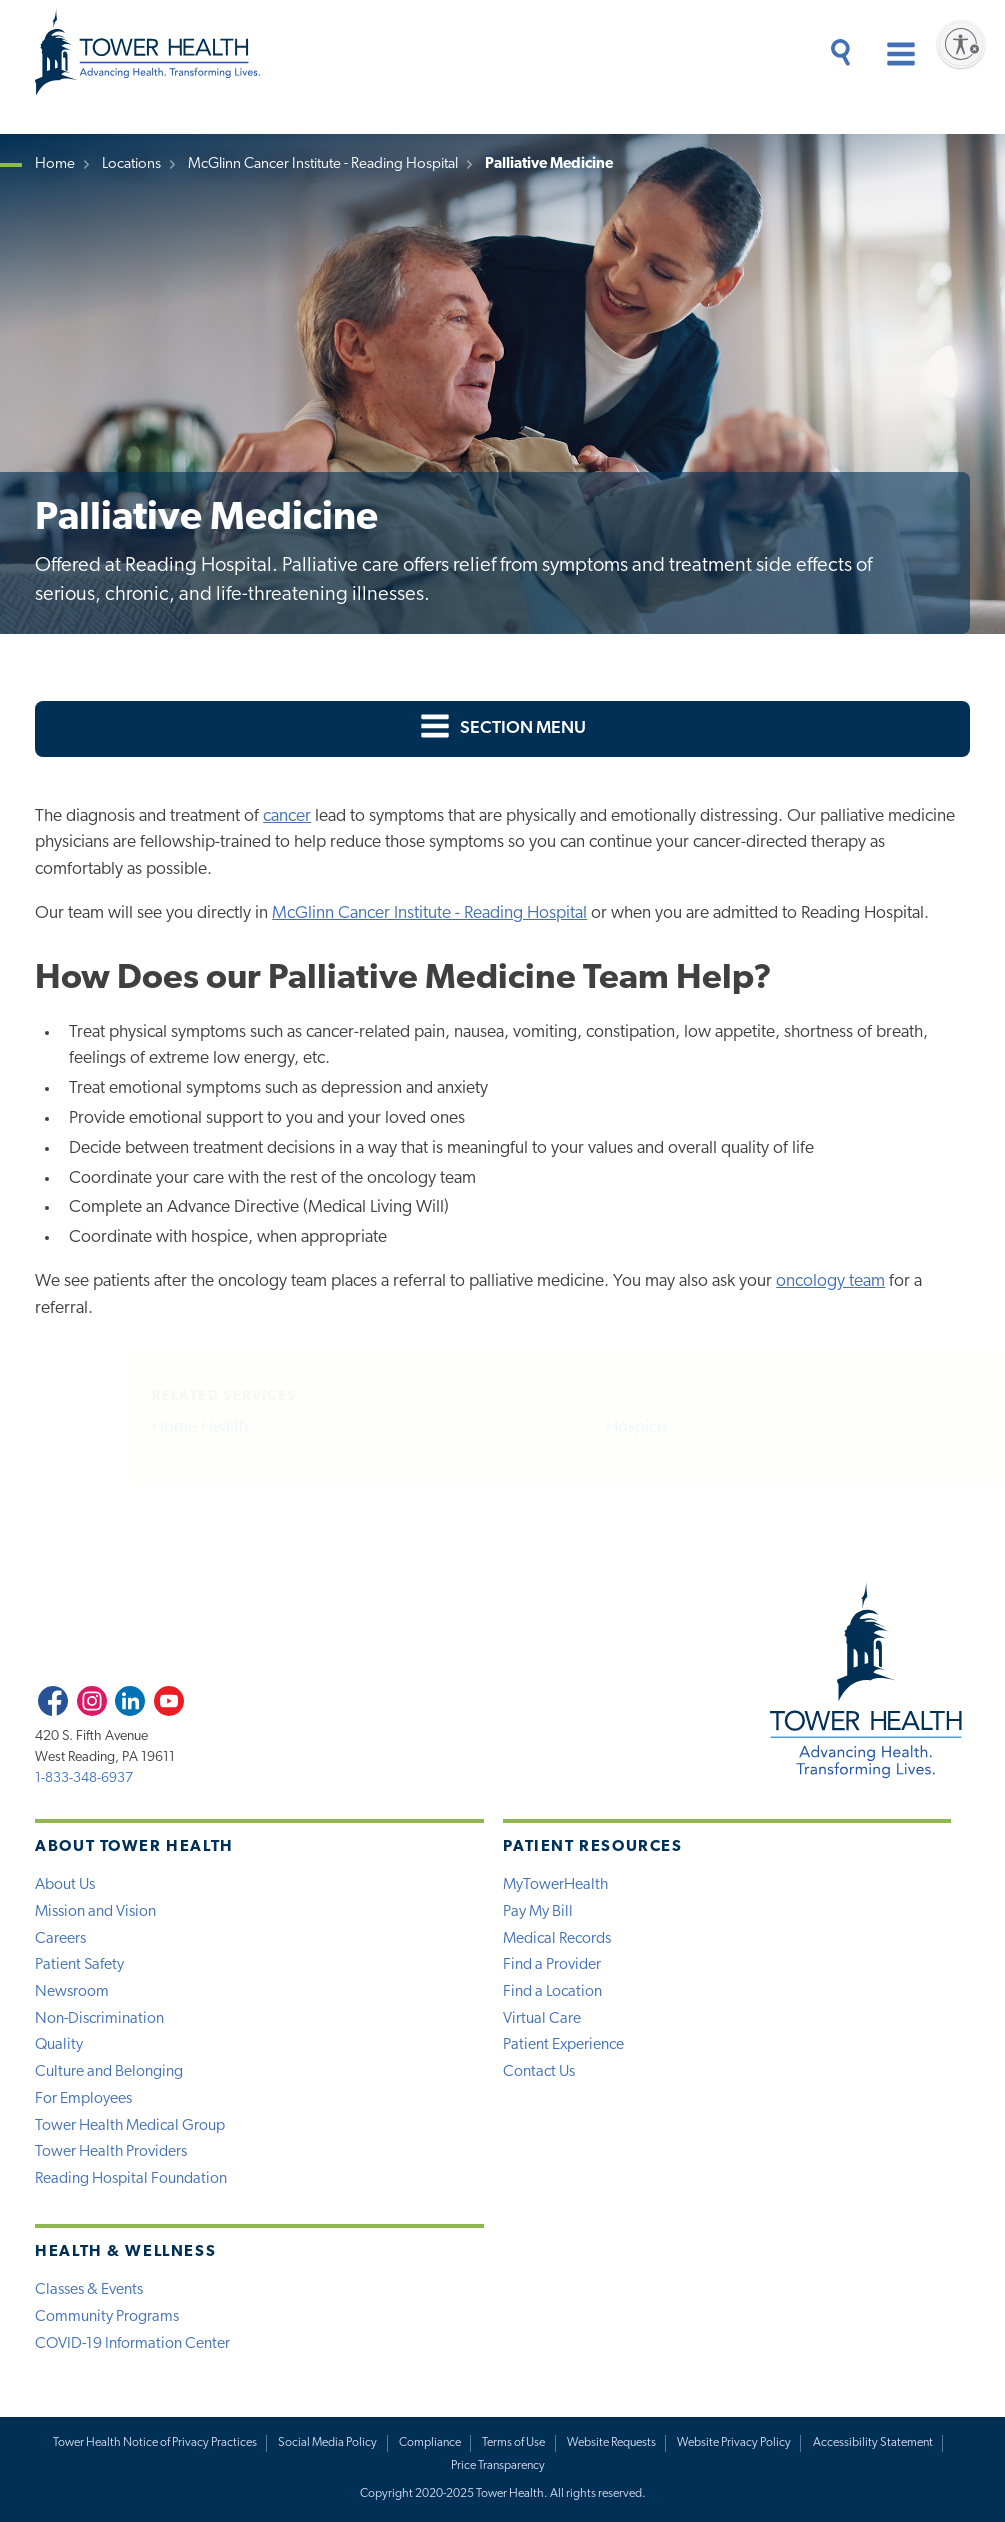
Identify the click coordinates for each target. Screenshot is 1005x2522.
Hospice (551, 1427)
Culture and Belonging (109, 2072)
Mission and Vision (95, 1912)
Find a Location (552, 1992)
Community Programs (107, 2317)
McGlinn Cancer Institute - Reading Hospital (323, 164)
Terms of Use (513, 2443)
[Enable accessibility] (961, 44)
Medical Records (557, 1939)
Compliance (430, 2443)
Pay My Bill (538, 1912)
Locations (131, 164)
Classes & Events (89, 2290)
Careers (60, 1939)
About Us (65, 1885)
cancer (287, 816)
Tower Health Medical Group (130, 2126)
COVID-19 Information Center (132, 2344)
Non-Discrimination (99, 2019)
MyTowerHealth (555, 1885)
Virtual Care (542, 2019)
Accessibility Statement (873, 2443)
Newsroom (72, 1992)
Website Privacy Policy (734, 2443)
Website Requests (611, 2443)
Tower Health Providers (111, 2152)
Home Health (115, 1427)
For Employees (83, 2099)
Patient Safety (79, 1965)
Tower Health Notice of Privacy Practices (155, 2443)
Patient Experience (563, 2045)
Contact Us (539, 2072)
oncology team (830, 1281)
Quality (59, 2045)
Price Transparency (498, 2466)
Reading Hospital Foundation (131, 2179)
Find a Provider (552, 1965)
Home (55, 164)
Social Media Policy (327, 2443)
